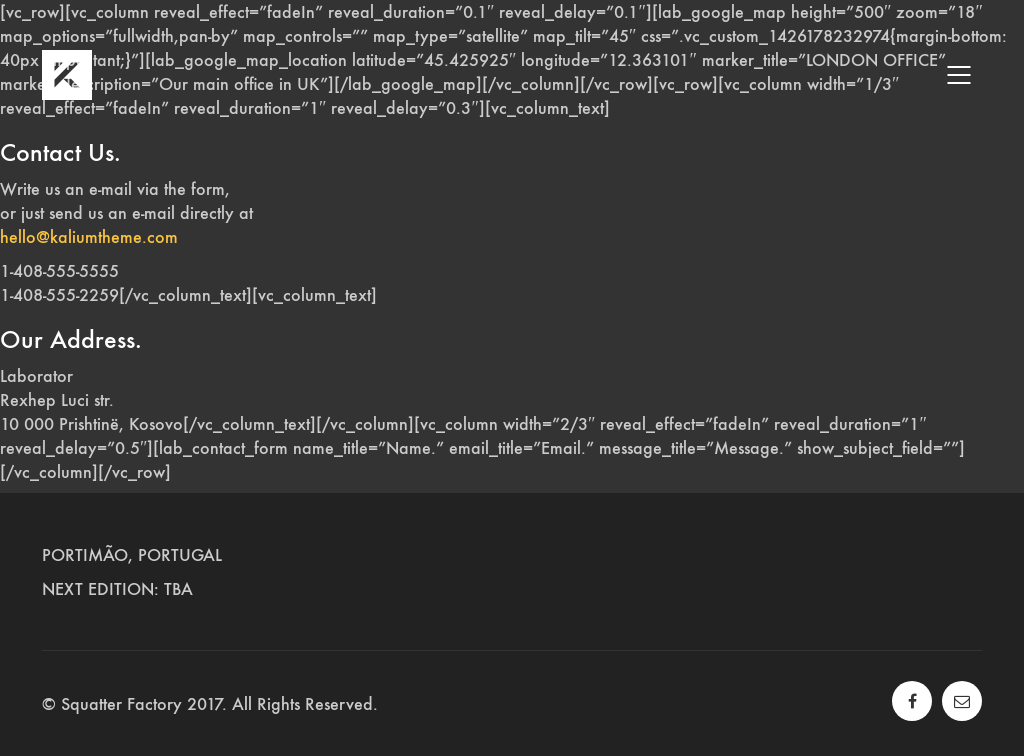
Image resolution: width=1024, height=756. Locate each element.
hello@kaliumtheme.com (89, 237)
